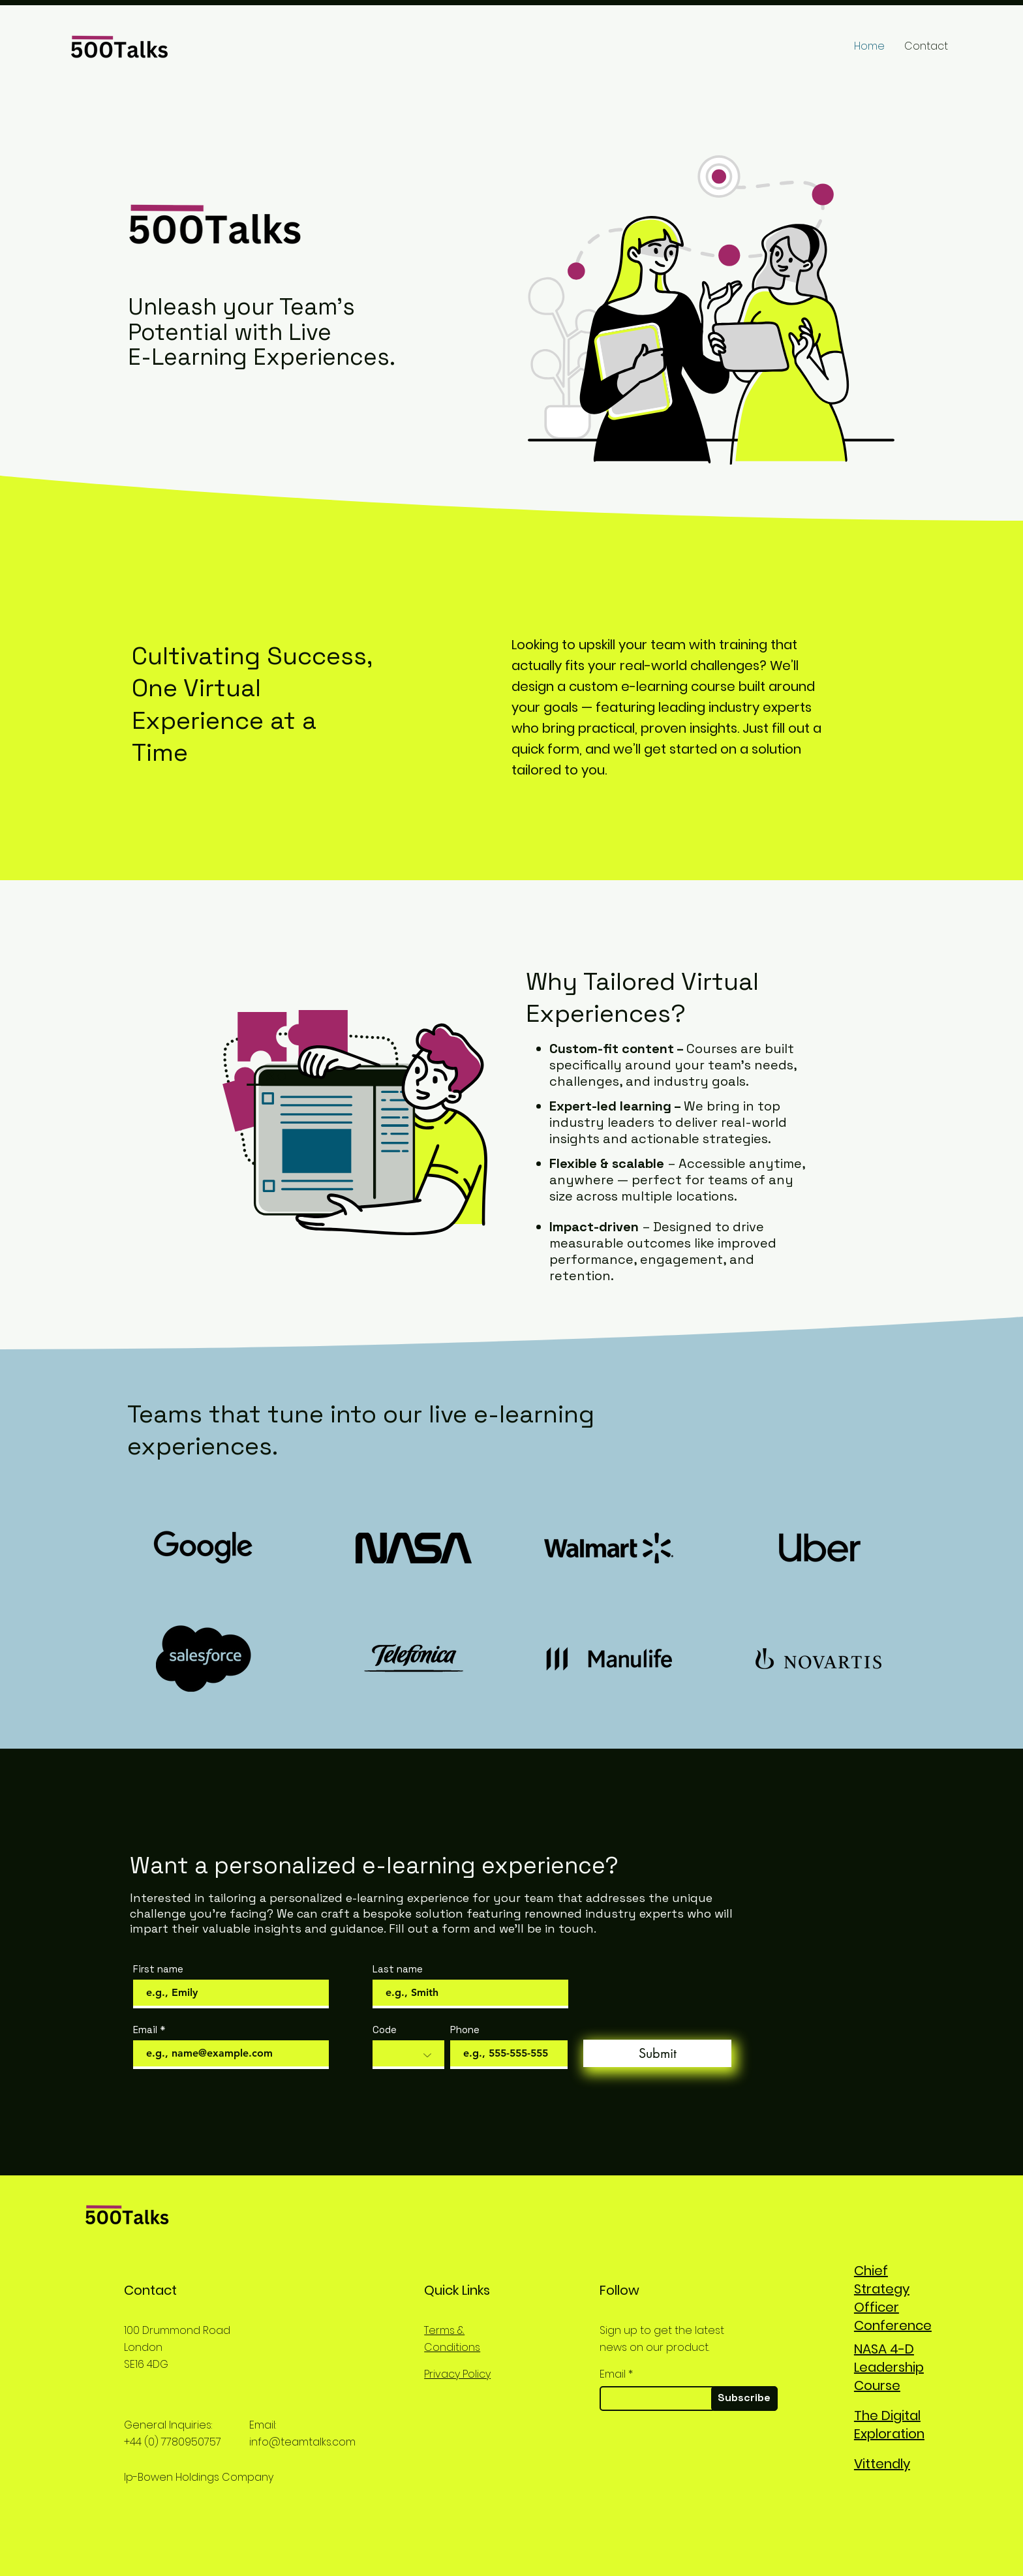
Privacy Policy (457, 2374)
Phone (465, 2029)
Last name (398, 1969)
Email (145, 2029)
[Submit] (657, 2053)
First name (158, 1969)
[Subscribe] (744, 2398)
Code (385, 2029)
